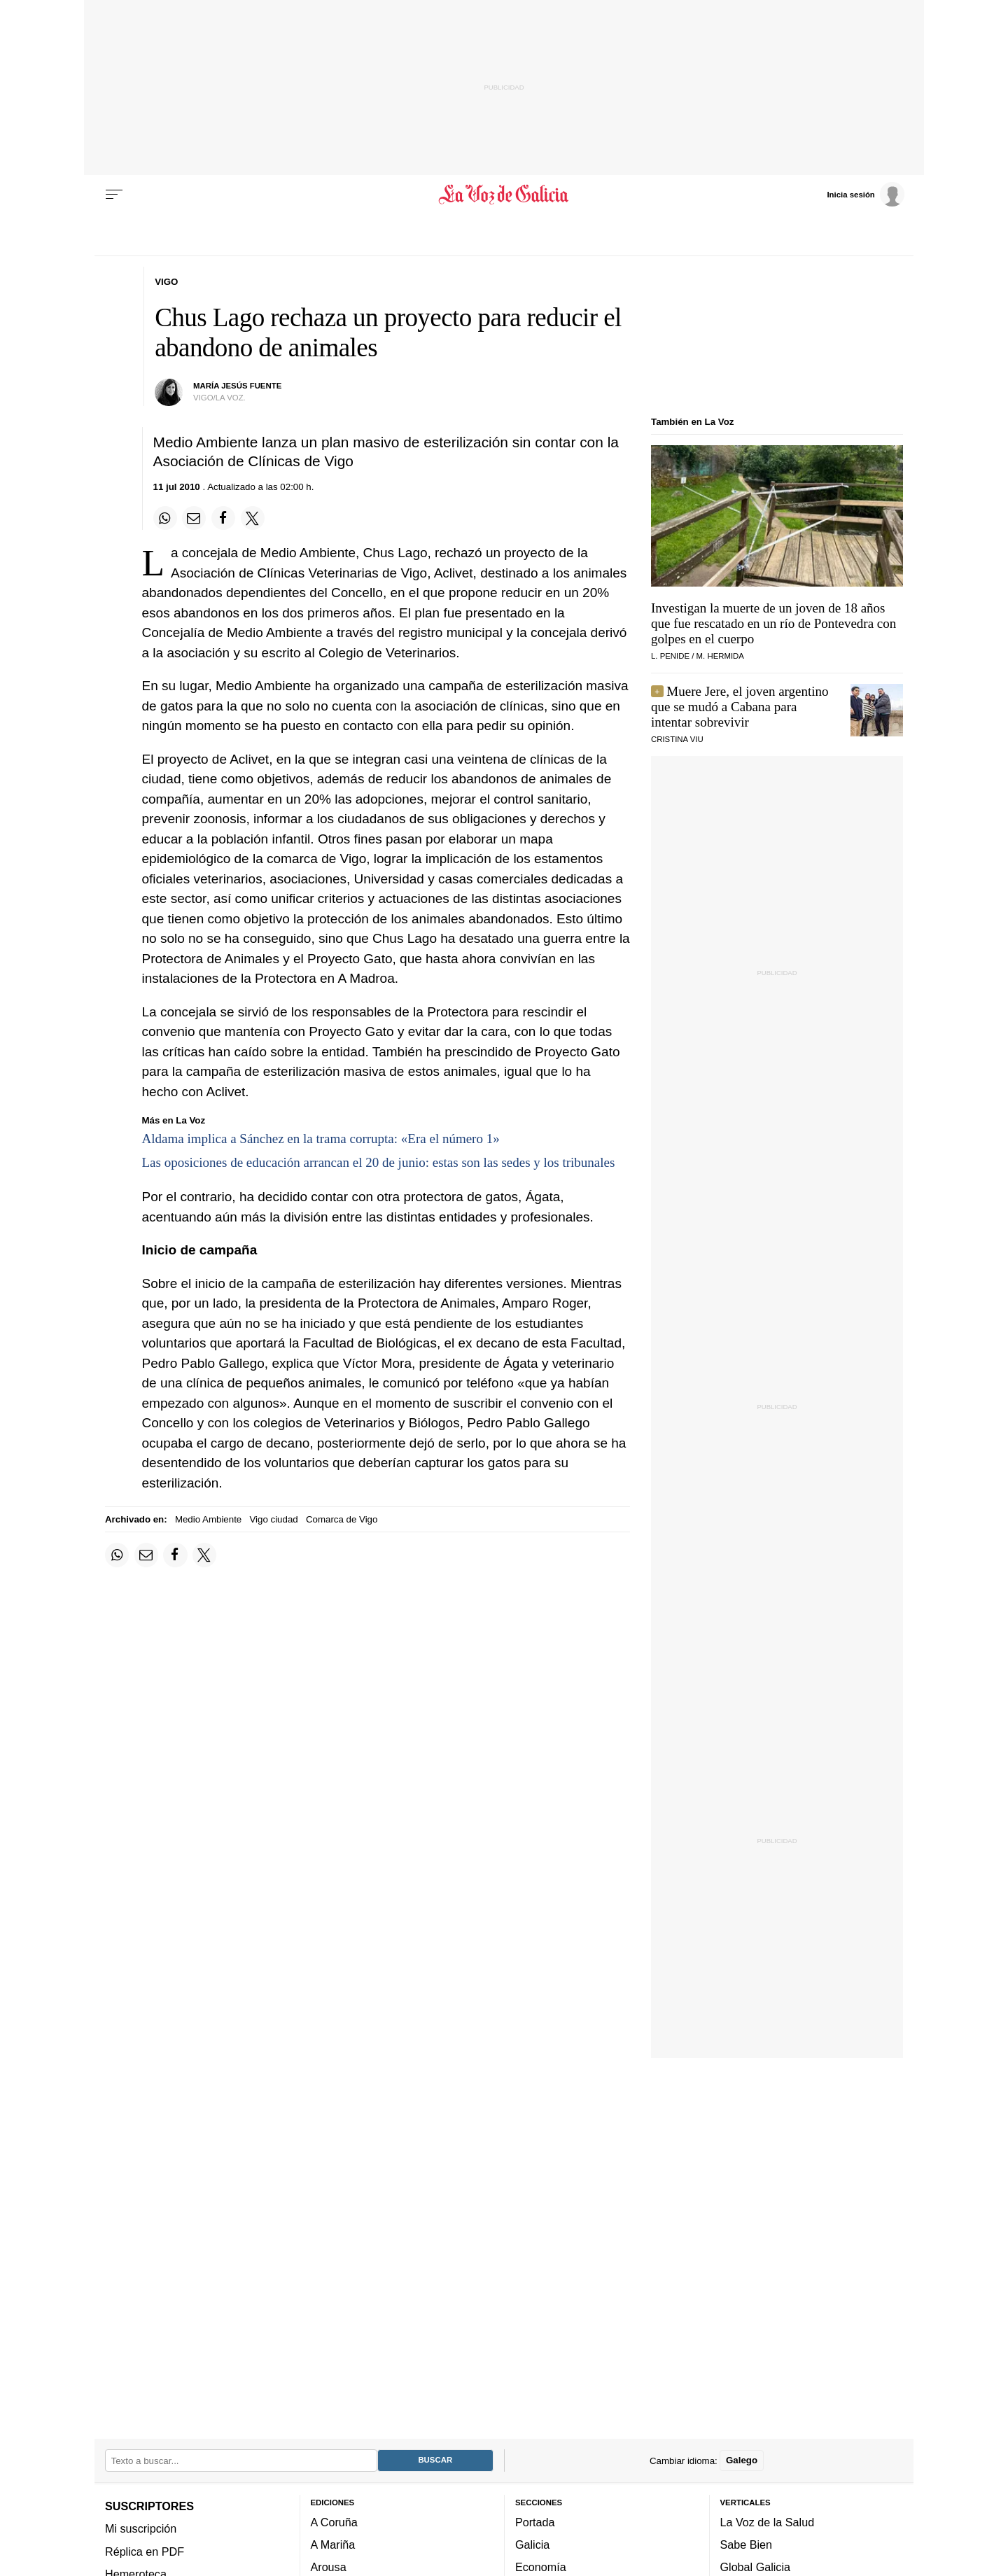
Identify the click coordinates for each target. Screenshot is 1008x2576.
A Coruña (334, 2521)
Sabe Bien (746, 2544)
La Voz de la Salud (767, 2521)
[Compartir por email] (194, 518)
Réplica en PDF (144, 2550)
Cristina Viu (677, 739)
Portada (535, 2521)
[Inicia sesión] (865, 193)
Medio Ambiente (208, 1519)
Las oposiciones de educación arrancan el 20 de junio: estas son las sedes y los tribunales (378, 1162)
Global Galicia (755, 2567)
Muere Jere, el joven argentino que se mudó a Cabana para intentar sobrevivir (740, 706)
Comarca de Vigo (342, 1519)
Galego (741, 2460)
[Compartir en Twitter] (253, 518)
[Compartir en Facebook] (223, 518)
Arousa (328, 2567)
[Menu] (114, 195)
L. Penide (670, 656)
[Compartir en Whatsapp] (165, 518)
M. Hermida (720, 656)
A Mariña (333, 2544)
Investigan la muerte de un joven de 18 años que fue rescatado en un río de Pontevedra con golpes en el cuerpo (773, 623)
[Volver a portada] (504, 195)
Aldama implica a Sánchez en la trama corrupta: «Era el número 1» (321, 1138)
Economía (540, 2567)
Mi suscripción (140, 2528)
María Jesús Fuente (237, 386)
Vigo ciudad (273, 1519)
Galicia (532, 2544)
